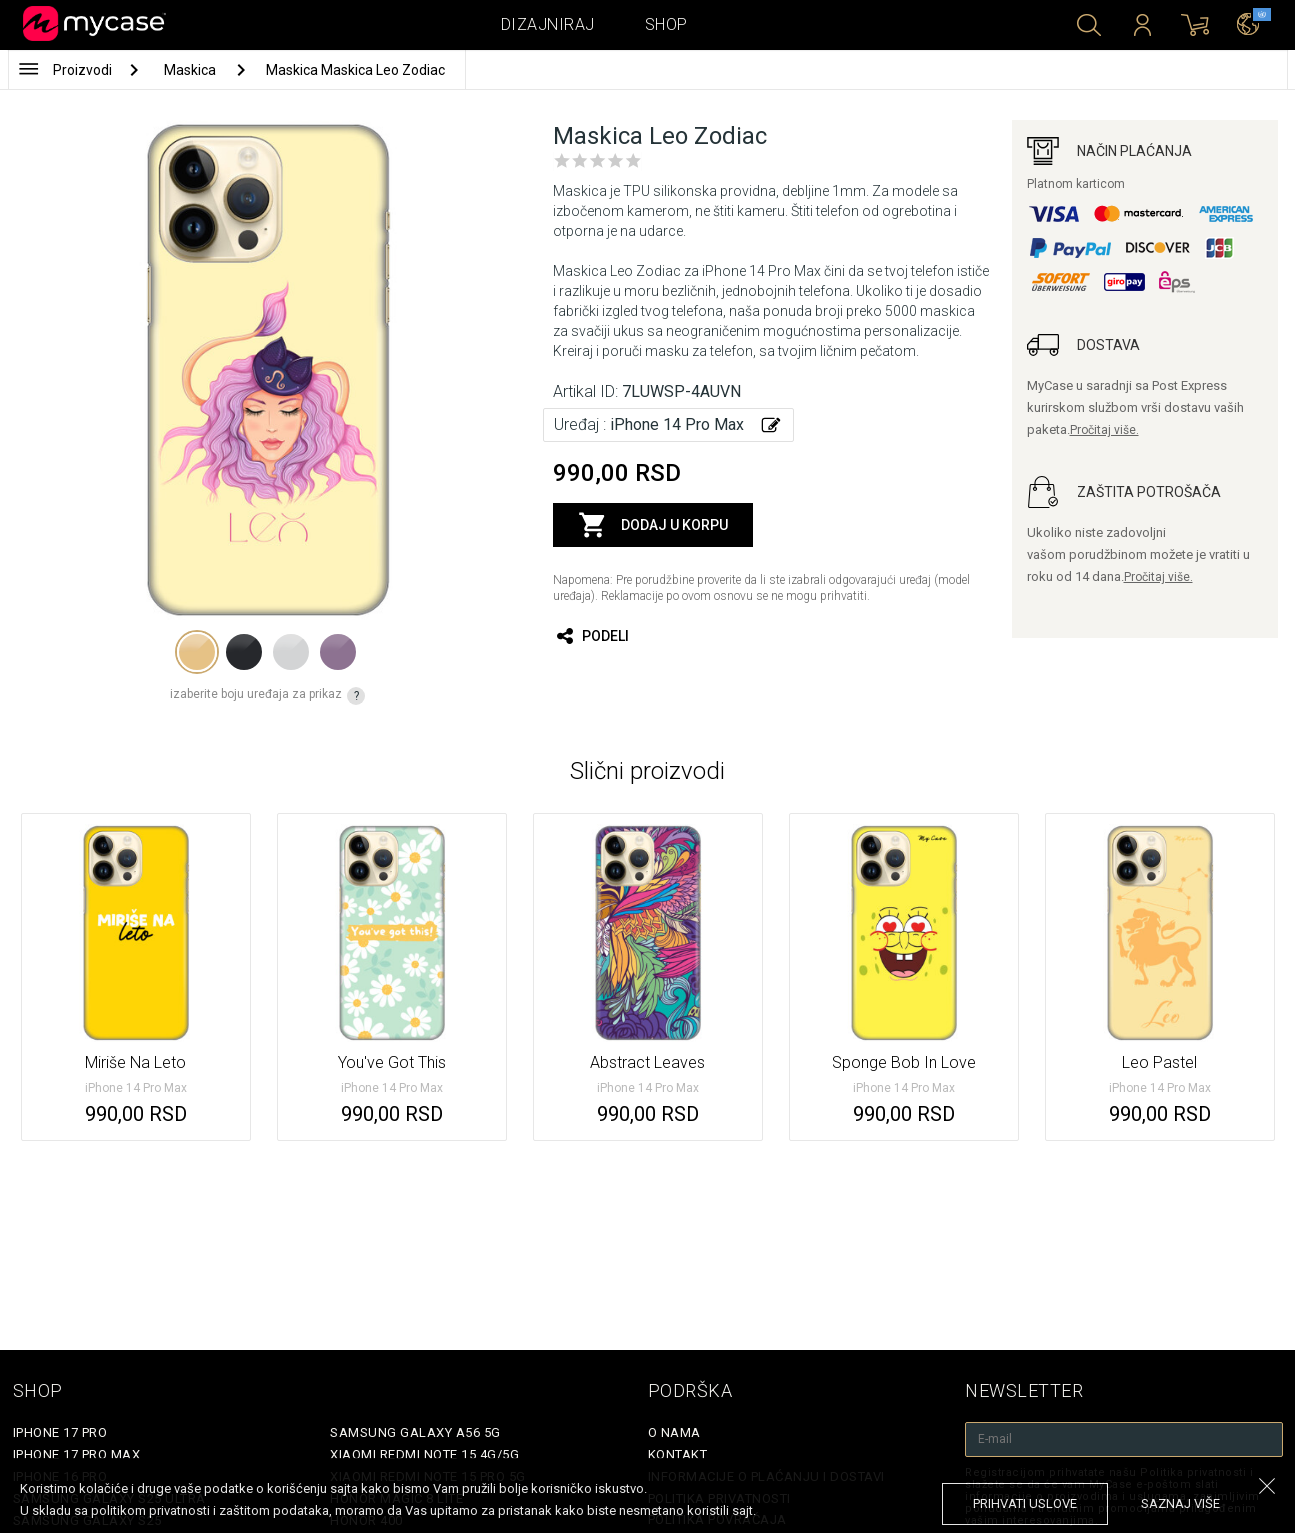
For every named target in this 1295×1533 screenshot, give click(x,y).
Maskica (191, 70)
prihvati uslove (1025, 1503)
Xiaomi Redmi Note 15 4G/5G (424, 1454)
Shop (666, 24)
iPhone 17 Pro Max (77, 1454)
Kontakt (678, 1454)
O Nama (674, 1432)
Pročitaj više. (1104, 430)
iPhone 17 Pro (60, 1432)
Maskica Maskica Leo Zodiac (355, 70)
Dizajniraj (548, 24)
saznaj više (1180, 1503)
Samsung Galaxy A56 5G (415, 1432)
